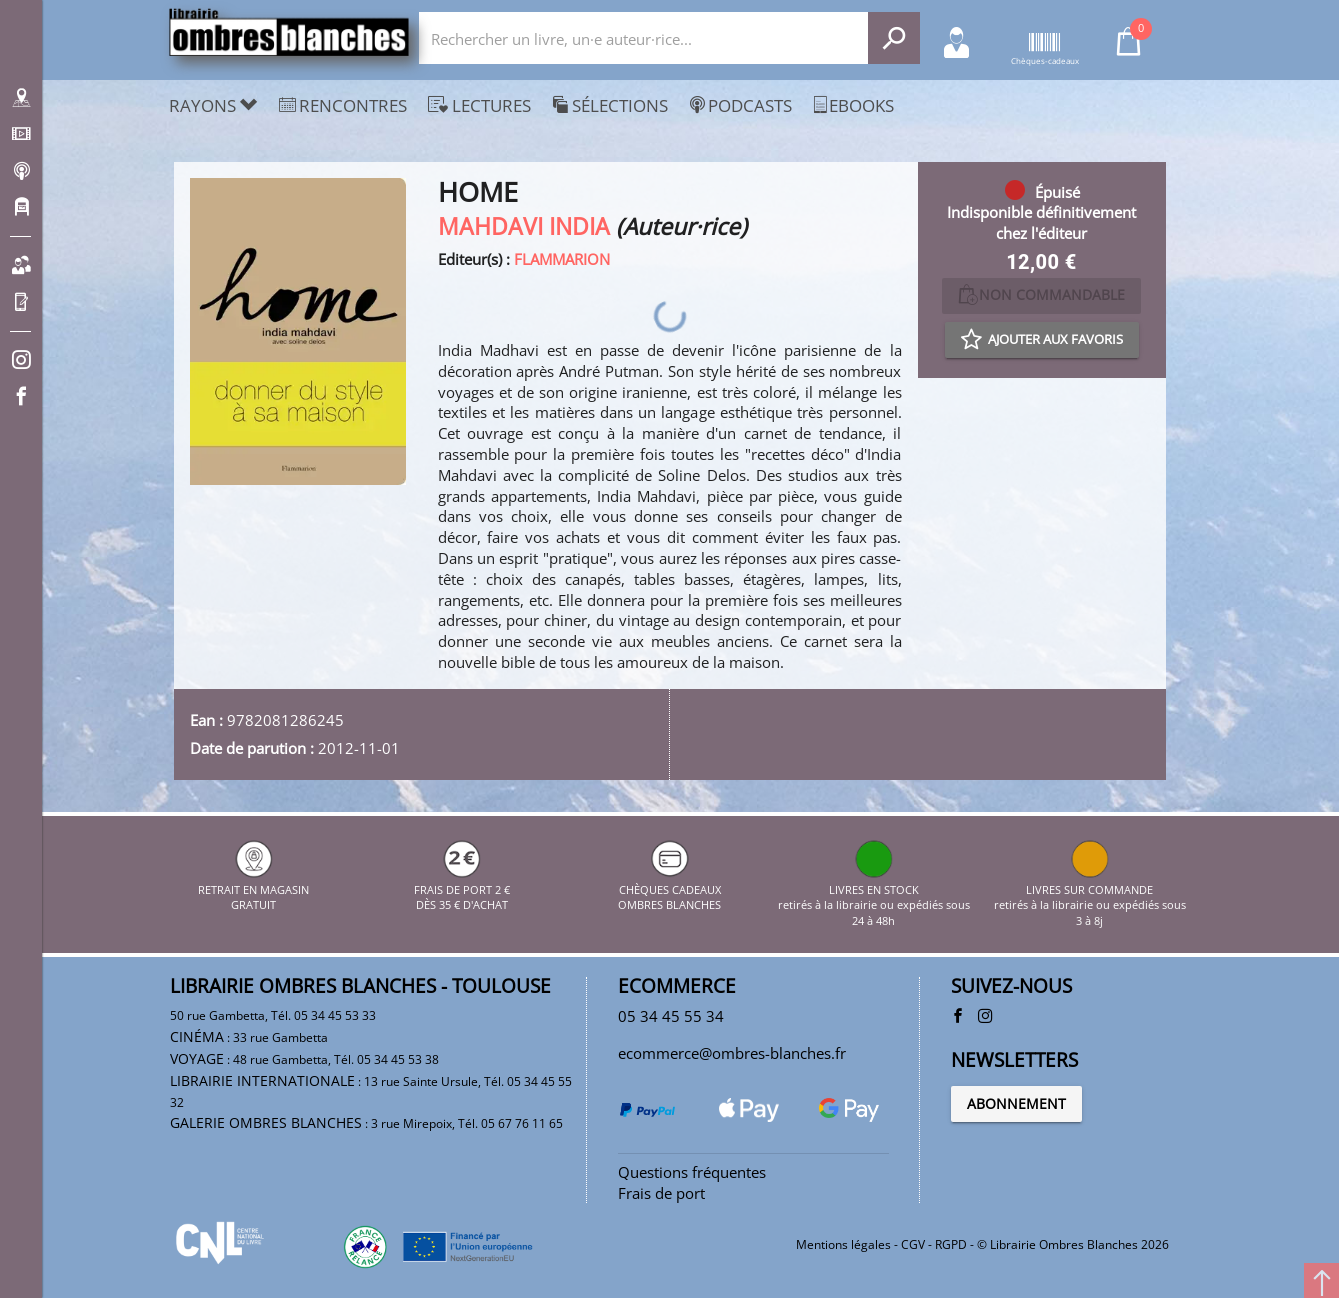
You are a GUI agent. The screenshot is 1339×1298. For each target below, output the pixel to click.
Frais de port (661, 1193)
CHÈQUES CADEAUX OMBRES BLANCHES (669, 889)
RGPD (951, 1244)
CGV (913, 1244)
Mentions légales (843, 1244)
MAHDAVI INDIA (524, 226)
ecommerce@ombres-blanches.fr (732, 1053)
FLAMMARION (562, 259)
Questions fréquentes (692, 1172)
